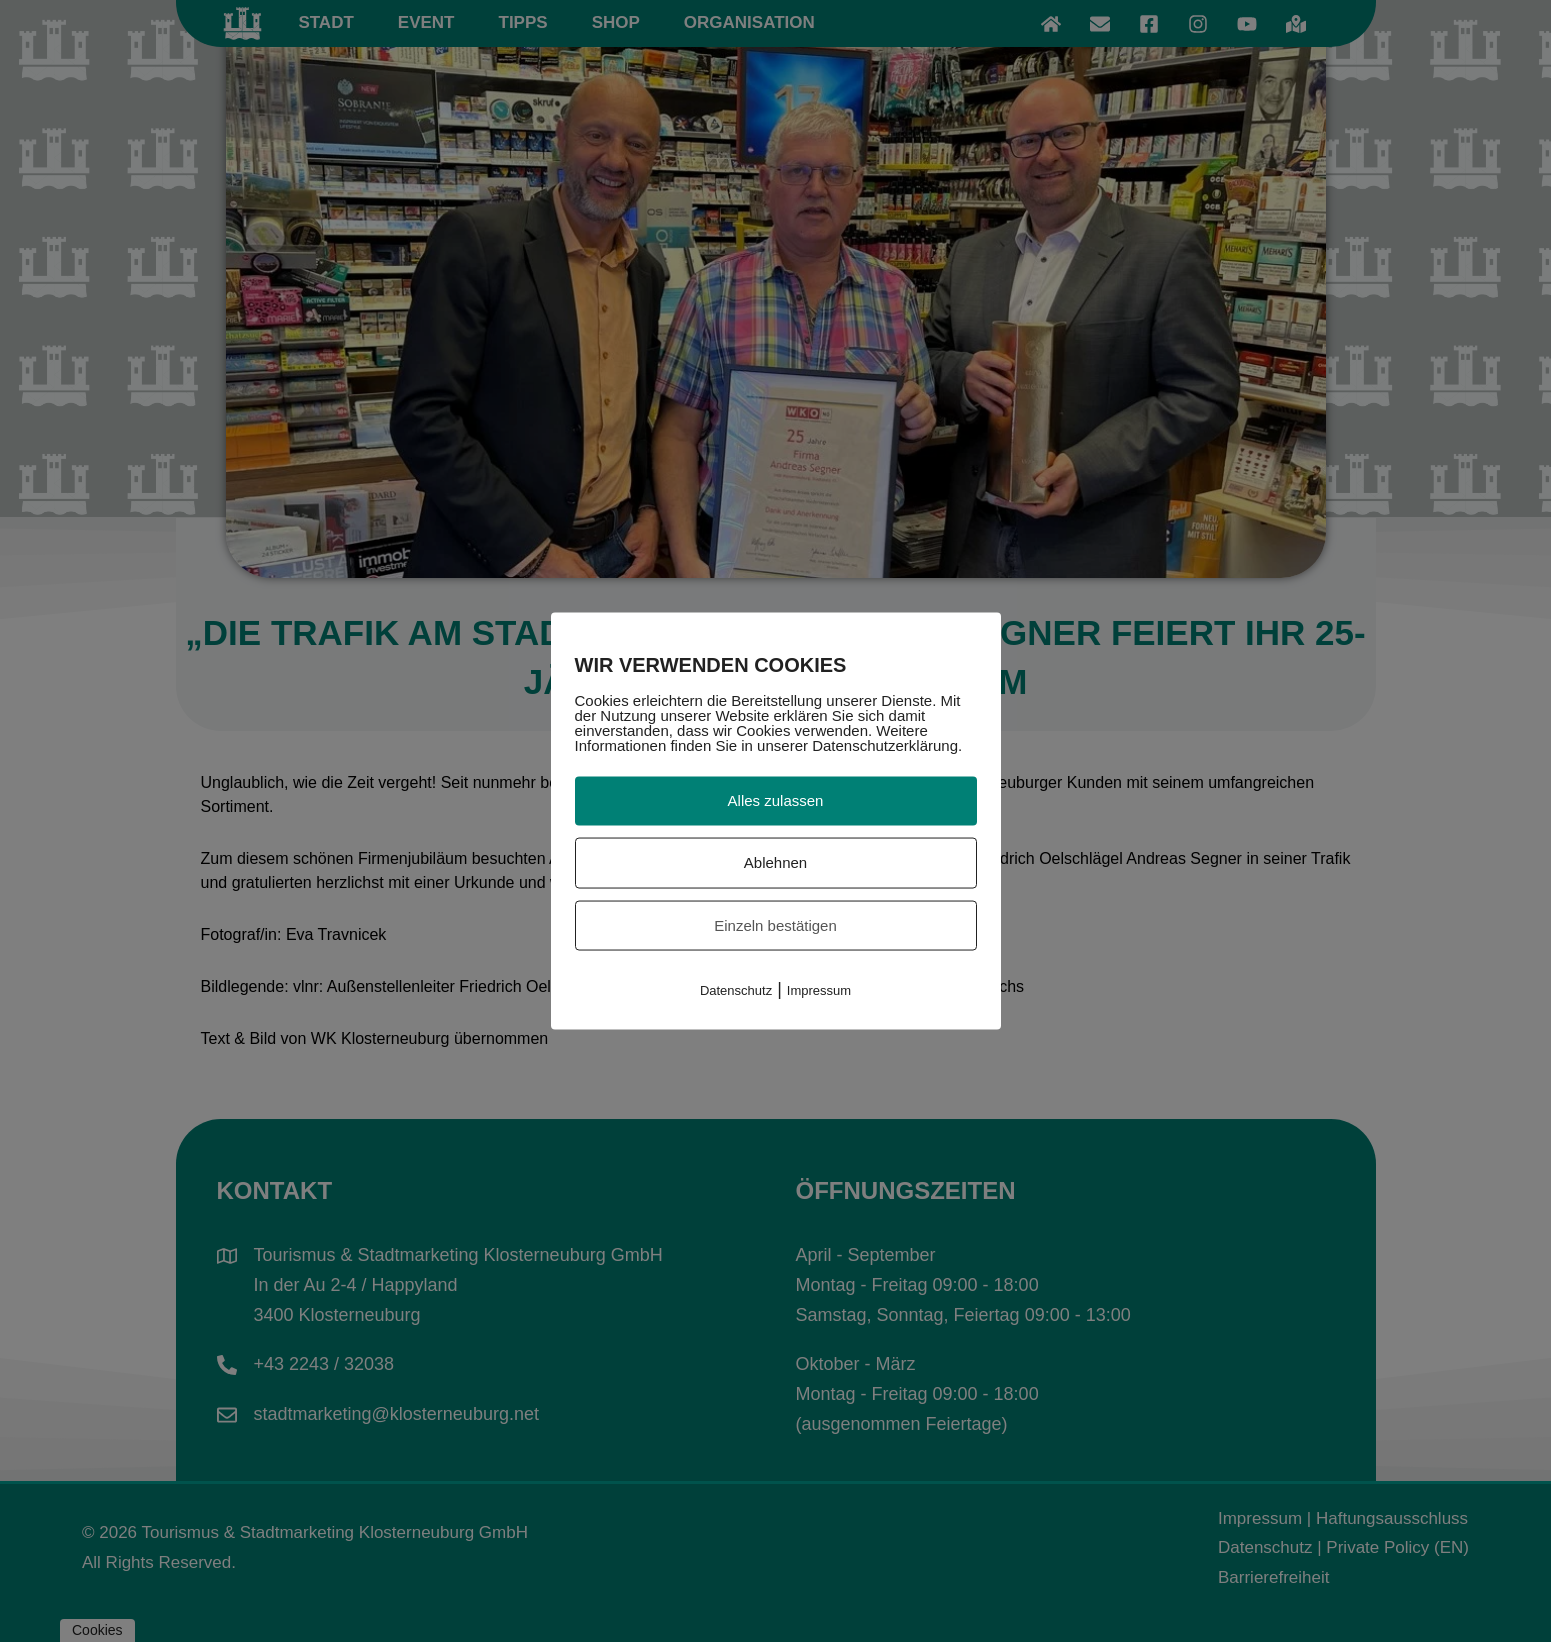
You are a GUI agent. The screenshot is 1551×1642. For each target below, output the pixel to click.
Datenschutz (736, 990)
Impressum (819, 990)
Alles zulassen (776, 800)
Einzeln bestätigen (775, 924)
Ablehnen (775, 861)
